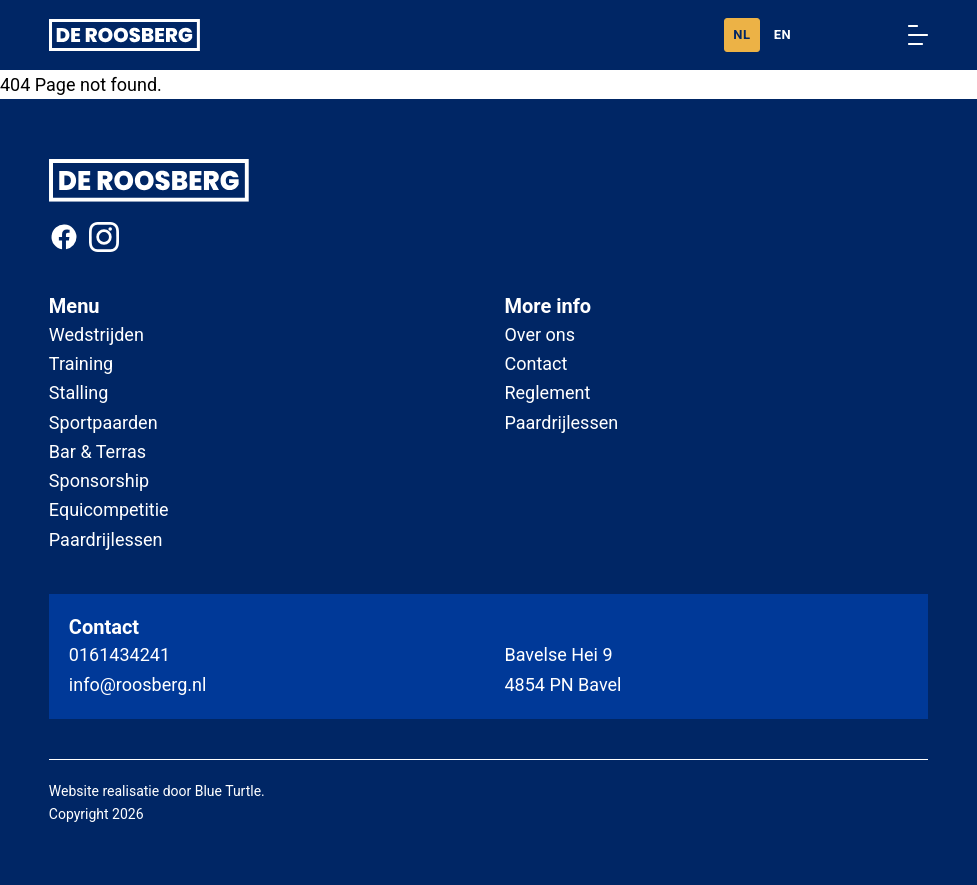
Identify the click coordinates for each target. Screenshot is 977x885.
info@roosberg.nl (138, 684)
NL (742, 34)
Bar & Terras (97, 451)
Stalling (79, 392)
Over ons (539, 334)
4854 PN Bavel (562, 684)
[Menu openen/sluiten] (918, 35)
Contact (535, 363)
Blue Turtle (228, 791)
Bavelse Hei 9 (558, 654)
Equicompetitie (109, 509)
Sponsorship (99, 480)
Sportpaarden (103, 422)
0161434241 (119, 654)
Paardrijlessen (106, 539)
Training (81, 363)
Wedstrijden (96, 334)
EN (783, 34)
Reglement (547, 392)
